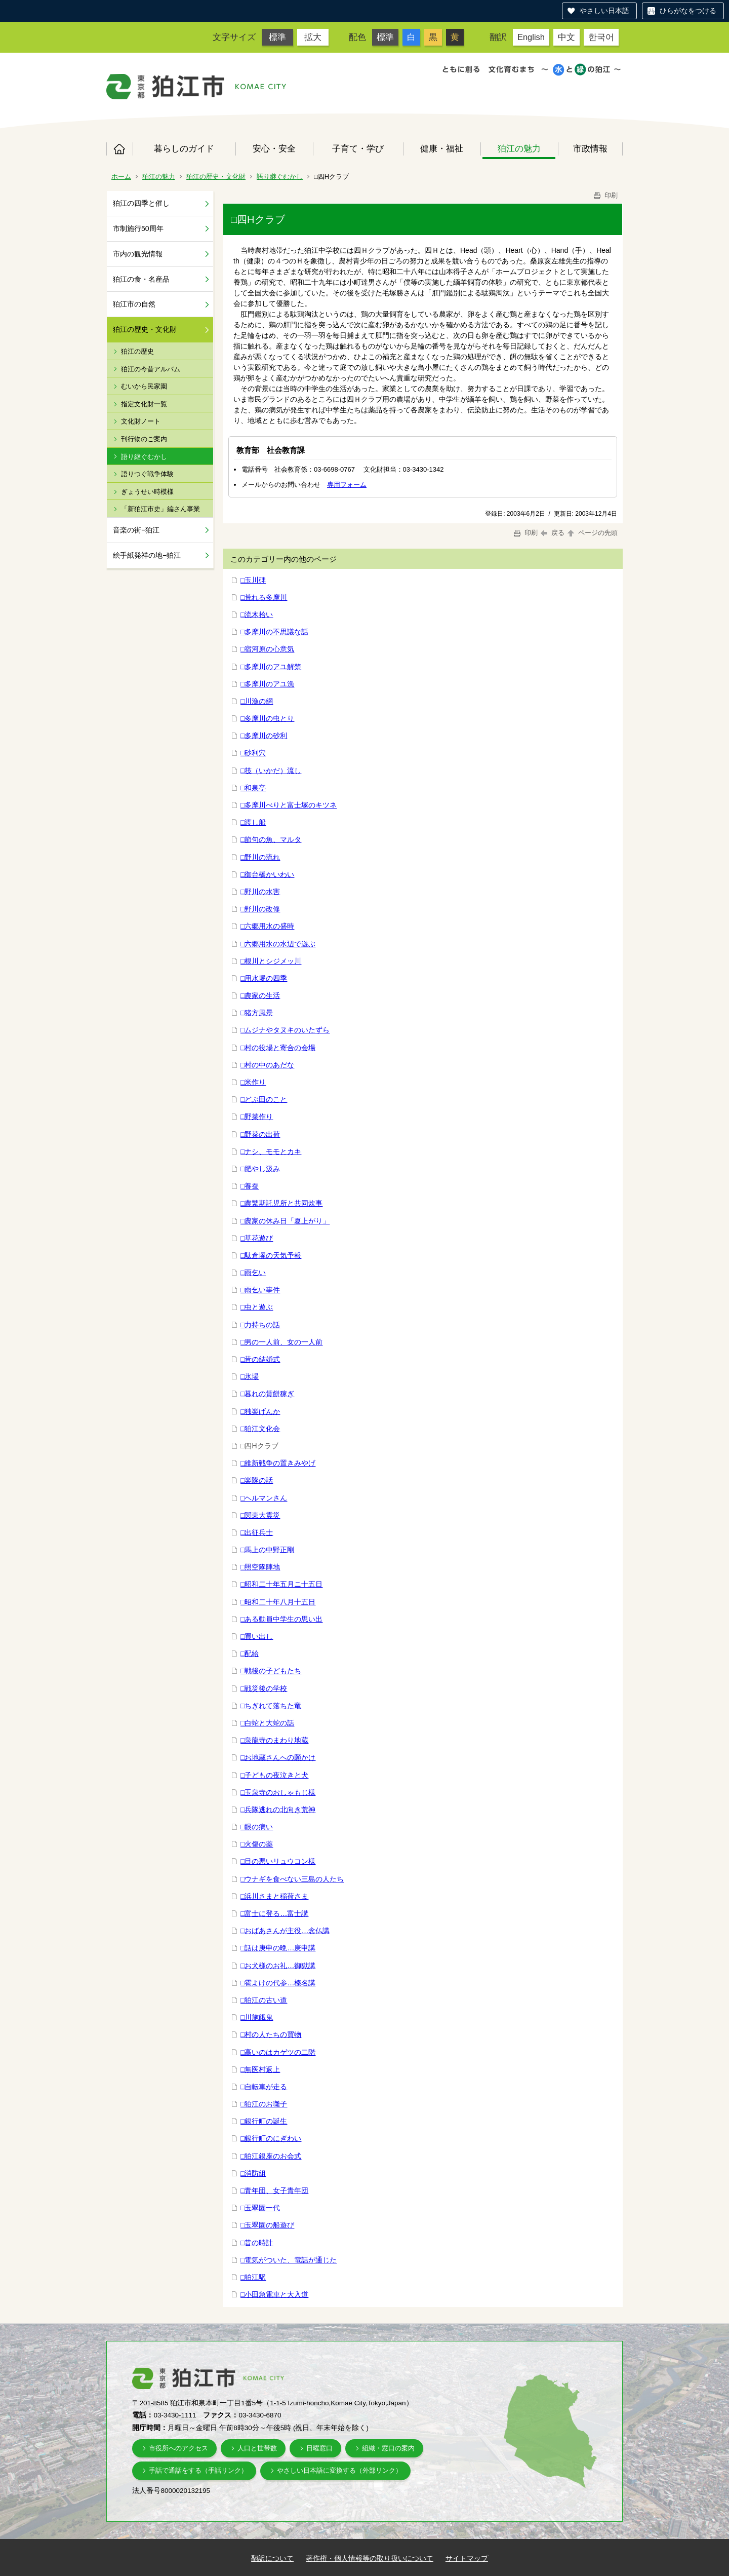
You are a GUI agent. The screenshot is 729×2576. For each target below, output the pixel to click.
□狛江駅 (253, 2277)
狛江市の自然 (134, 304)
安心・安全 (274, 148)
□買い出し (256, 1636)
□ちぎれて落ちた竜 (270, 1706)
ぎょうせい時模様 (147, 491)
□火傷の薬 (256, 1844)
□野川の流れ (260, 857)
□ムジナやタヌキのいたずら (285, 1030)
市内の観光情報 (138, 254)
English (531, 37)
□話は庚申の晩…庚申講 (277, 1948)
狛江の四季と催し (141, 203)
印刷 (605, 195)
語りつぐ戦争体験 (147, 474)
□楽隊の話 (256, 1480)
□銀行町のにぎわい (270, 2138)
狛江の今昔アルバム (150, 369)
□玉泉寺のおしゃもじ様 (277, 1792)
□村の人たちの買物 (270, 2034)
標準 (277, 37)
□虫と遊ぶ (256, 1307)
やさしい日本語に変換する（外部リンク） (339, 2470)
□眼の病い (256, 1827)
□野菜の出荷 (260, 1134)
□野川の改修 (260, 909)
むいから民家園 (144, 386)
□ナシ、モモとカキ (270, 1151)
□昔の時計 (256, 2243)
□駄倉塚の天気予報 (270, 1255)
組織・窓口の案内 (388, 2448)
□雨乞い (253, 1272)
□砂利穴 (253, 753)
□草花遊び (256, 1238)
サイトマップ (467, 2558)
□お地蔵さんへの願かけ (277, 1757)
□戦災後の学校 (263, 1688)
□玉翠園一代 (260, 2208)
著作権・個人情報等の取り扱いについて (369, 2558)
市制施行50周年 (138, 228)
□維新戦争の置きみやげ (277, 1463)
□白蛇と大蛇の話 (267, 1723)
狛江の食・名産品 (141, 279)
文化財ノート (140, 421)
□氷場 (249, 1376)
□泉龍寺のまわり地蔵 (274, 1740)
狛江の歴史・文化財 (216, 176)
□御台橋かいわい (267, 874)
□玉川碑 (253, 580)
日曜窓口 (319, 2448)
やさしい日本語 (604, 11)
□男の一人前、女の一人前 (281, 1342)
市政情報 (590, 148)
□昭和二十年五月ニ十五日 (281, 1584)
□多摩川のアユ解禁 (270, 667)
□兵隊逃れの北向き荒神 (277, 1809)
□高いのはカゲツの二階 (277, 2052)
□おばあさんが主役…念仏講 (285, 1931)
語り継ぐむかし (280, 176)
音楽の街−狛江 (136, 530)
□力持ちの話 (260, 1325)
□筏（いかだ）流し (270, 770)
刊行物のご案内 (144, 439)
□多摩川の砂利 (263, 736)
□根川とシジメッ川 (270, 961)
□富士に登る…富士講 (274, 1913)
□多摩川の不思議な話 (274, 632)
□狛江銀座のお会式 (270, 2156)
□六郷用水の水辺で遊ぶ (277, 944)
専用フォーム (347, 484)
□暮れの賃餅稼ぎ (267, 1394)
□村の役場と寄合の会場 (277, 1048)
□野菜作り (256, 1116)
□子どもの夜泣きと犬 (274, 1775)
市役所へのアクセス (178, 2448)
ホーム (119, 149)
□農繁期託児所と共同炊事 (281, 1203)
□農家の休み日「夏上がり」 (285, 1221)
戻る (552, 532)
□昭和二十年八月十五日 (277, 1602)
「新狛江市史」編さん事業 (160, 509)
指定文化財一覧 (144, 404)
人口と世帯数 (257, 2448)
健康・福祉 (441, 148)
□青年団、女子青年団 (274, 2190)
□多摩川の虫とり (267, 718)
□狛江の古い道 (263, 2000)
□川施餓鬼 (256, 2017)
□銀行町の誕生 (263, 2121)
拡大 (312, 37)
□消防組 (253, 2173)
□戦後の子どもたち (270, 1671)
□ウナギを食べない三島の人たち (292, 1879)
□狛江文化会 (260, 1429)
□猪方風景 (256, 1013)
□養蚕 (249, 1186)
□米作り (253, 1082)
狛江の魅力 (519, 148)
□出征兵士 (256, 1532)
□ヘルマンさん (263, 1498)
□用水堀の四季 (263, 978)
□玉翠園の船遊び (267, 2225)
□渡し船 (253, 822)
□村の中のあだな (267, 1065)
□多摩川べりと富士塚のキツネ (288, 805)
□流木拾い (256, 614)
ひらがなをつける (688, 11)
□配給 (249, 1653)
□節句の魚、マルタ (270, 839)
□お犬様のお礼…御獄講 (277, 1966)
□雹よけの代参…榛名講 (277, 1983)
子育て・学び (358, 148)
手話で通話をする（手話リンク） (198, 2470)
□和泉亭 (253, 788)
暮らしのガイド (184, 148)
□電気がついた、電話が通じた (288, 2260)
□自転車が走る (263, 2087)
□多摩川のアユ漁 (267, 684)
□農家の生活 (260, 995)
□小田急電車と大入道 (274, 2294)
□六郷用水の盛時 (267, 926)
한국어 (601, 37)
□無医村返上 (260, 2069)
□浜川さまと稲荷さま (274, 1896)
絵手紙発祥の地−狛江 (147, 555)
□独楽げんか (260, 1411)
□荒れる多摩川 (263, 597)
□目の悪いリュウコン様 (277, 1861)
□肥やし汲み (260, 1169)
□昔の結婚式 (260, 1359)
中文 (566, 37)
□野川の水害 (260, 892)
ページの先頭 (592, 532)
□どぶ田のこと (263, 1099)
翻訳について (272, 2558)
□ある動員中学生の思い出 (281, 1619)
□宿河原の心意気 (267, 649)
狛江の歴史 (137, 351)
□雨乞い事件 (260, 1290)
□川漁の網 (256, 701)
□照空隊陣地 (260, 1567)
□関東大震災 (260, 1515)
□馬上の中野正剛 (267, 1550)
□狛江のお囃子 (263, 2104)
